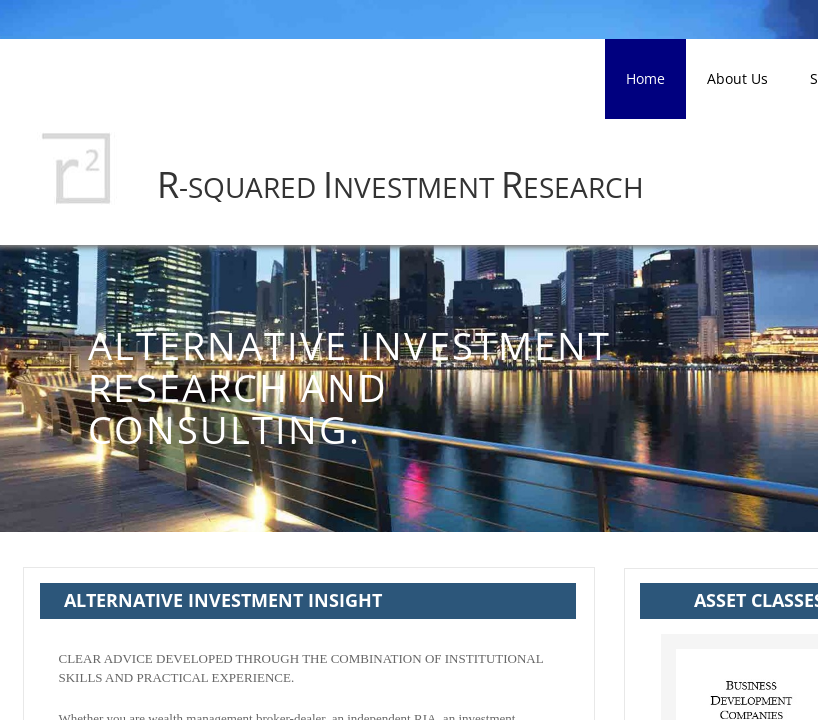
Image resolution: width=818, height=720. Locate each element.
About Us (737, 78)
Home (645, 78)
